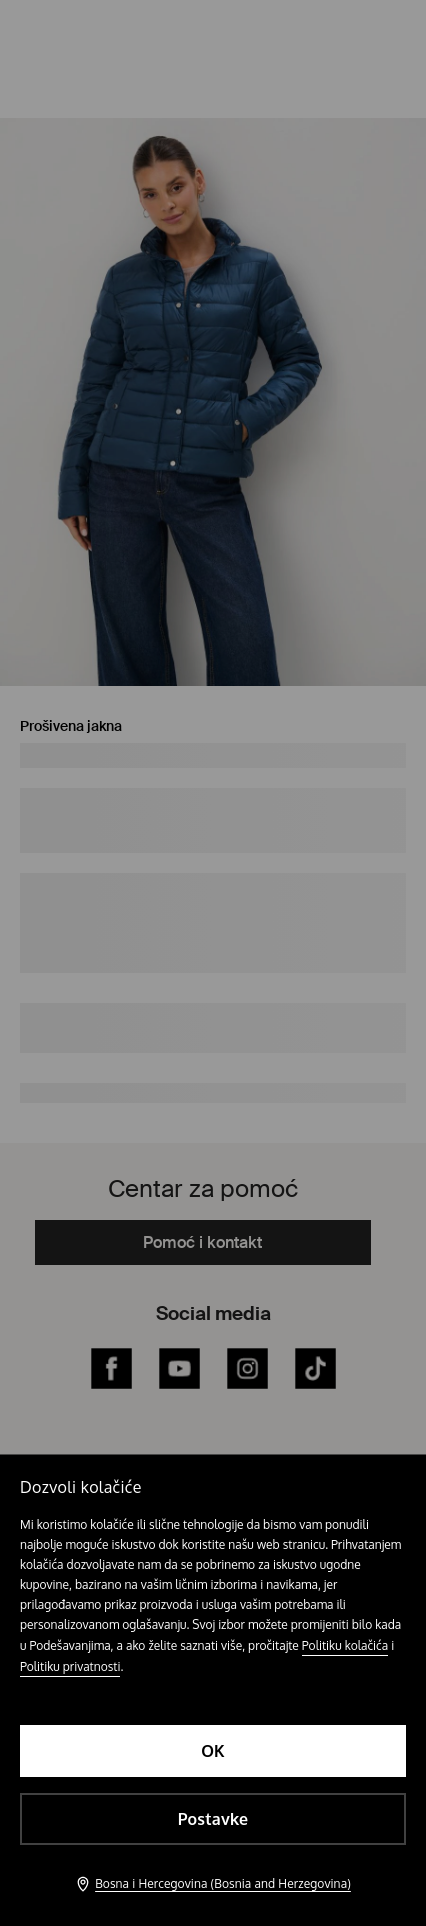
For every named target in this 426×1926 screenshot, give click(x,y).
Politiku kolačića (345, 1645)
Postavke (213, 1819)
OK (213, 1751)
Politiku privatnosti (70, 1666)
